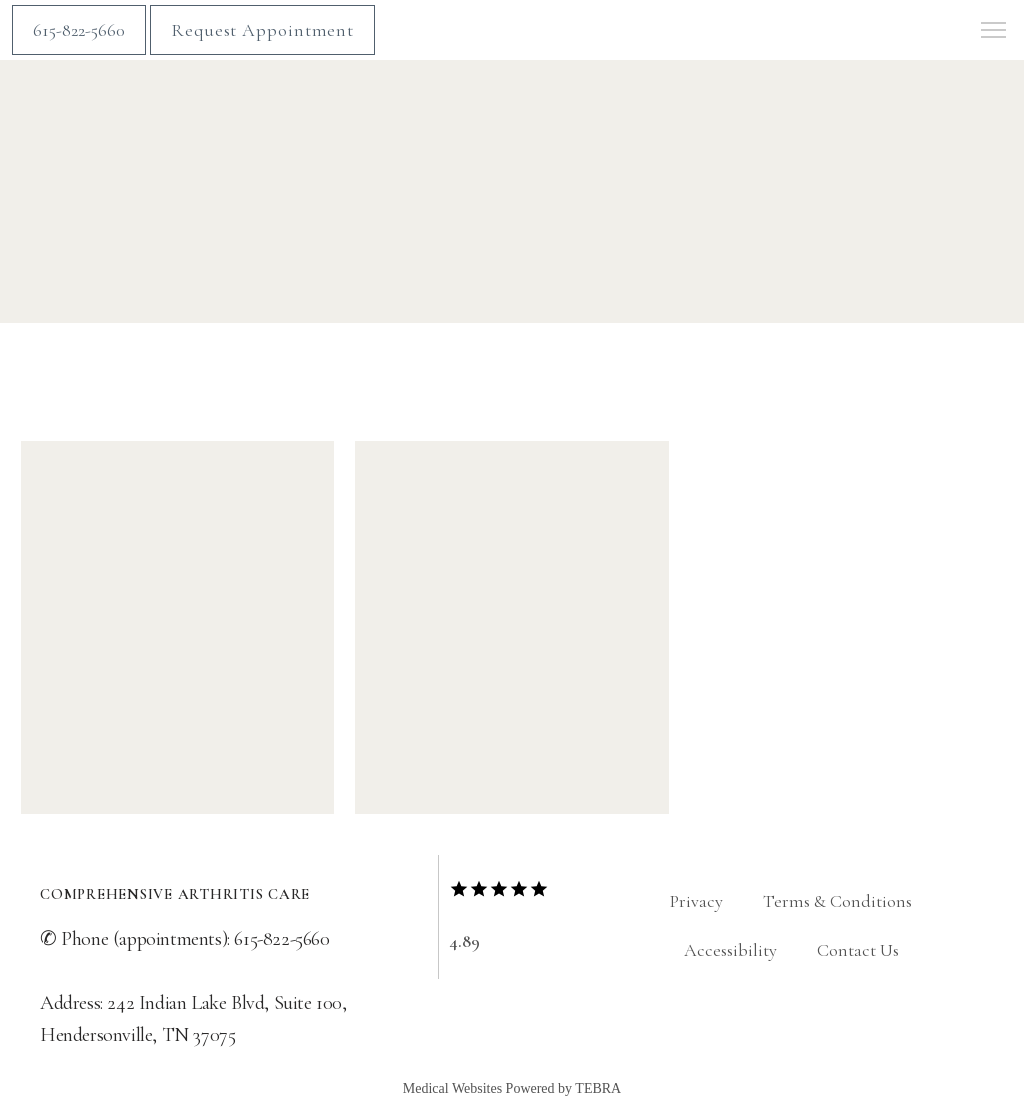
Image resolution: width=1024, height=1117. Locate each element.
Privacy (696, 901)
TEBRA (598, 1088)
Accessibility (730, 950)
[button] (994, 32)
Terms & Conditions (837, 901)
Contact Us (858, 950)
